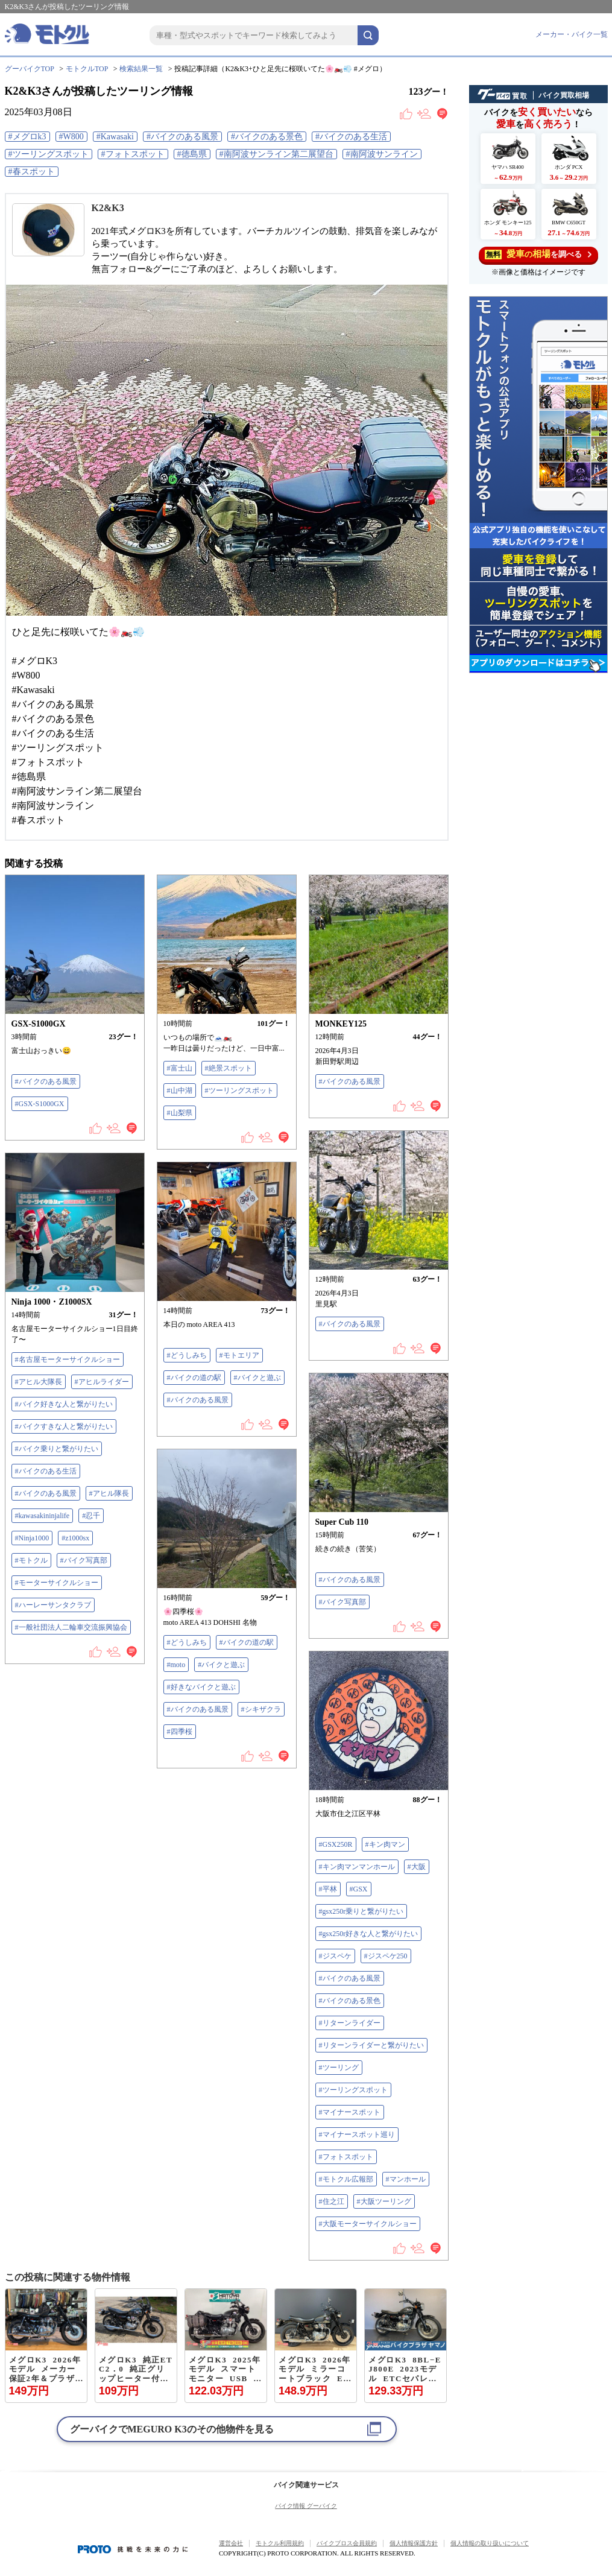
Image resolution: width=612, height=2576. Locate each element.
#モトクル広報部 (346, 2179)
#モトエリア (239, 1355)
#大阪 (417, 1866)
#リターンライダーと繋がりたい (371, 2045)
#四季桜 (179, 1731)
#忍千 (91, 1515)
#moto (176, 1664)
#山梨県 (179, 1113)
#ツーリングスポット (48, 154)
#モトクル (31, 1560)
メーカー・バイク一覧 (571, 34)
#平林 (328, 1889)
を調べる (538, 254)
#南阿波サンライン (382, 154)
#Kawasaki (115, 136)
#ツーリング (339, 2067)
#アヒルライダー (102, 1382)
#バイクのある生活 (351, 136)
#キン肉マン (385, 1844)
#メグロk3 (27, 136)
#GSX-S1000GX (40, 1104)
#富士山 (179, 1068)
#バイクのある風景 (182, 136)
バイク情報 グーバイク (306, 2505)
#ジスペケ (335, 1956)
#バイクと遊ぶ (257, 1377)
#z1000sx (75, 1538)
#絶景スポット (228, 1068)
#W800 (71, 136)
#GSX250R (336, 1844)
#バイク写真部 (83, 1560)
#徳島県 (192, 154)
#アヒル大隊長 (38, 1382)
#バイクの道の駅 (194, 1377)
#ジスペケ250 (386, 1956)
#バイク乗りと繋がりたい (56, 1449)
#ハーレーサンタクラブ (53, 1605)
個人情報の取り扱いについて (489, 2543)
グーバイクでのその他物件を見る (172, 2429)
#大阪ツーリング (384, 2201)
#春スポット (31, 171)
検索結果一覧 (141, 69)
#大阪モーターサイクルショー (368, 2224)
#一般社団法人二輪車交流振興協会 (71, 1627)
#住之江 (331, 2201)
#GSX (359, 1889)
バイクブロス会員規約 (347, 2543)
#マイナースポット (349, 2112)
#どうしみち (187, 1355)
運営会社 (231, 2543)
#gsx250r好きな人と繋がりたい (368, 1933)
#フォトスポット (133, 154)
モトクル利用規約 (280, 2543)
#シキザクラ (261, 1709)
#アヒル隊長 (109, 1493)
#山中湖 (179, 1090)
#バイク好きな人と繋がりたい (64, 1404)
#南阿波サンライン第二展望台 (276, 154)
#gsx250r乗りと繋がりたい (361, 1911)
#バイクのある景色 (267, 136)
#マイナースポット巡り (357, 2134)
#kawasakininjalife (42, 1515)
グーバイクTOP (29, 69)
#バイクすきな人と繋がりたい (64, 1426)
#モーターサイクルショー (56, 1582)
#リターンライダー (349, 2023)
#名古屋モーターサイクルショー (67, 1359)
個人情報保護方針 (414, 2543)
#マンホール (406, 2179)
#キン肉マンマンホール (357, 1866)
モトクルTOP (87, 69)
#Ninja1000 (32, 1538)
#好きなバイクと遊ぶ (201, 1687)
